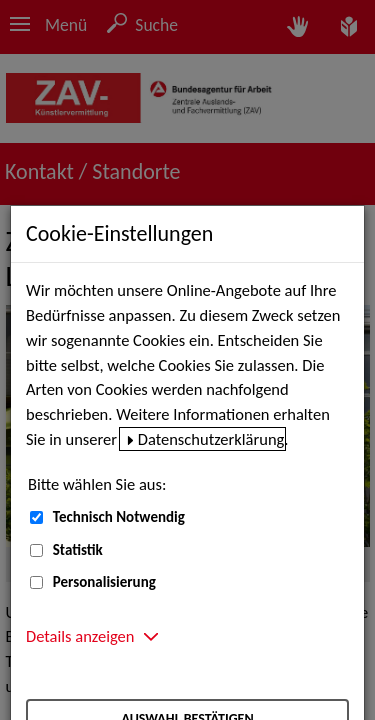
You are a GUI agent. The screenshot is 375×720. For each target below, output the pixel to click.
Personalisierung (104, 582)
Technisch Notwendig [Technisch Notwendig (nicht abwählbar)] (119, 517)
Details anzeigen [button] (80, 636)
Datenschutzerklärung (211, 439)
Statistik (78, 550)
